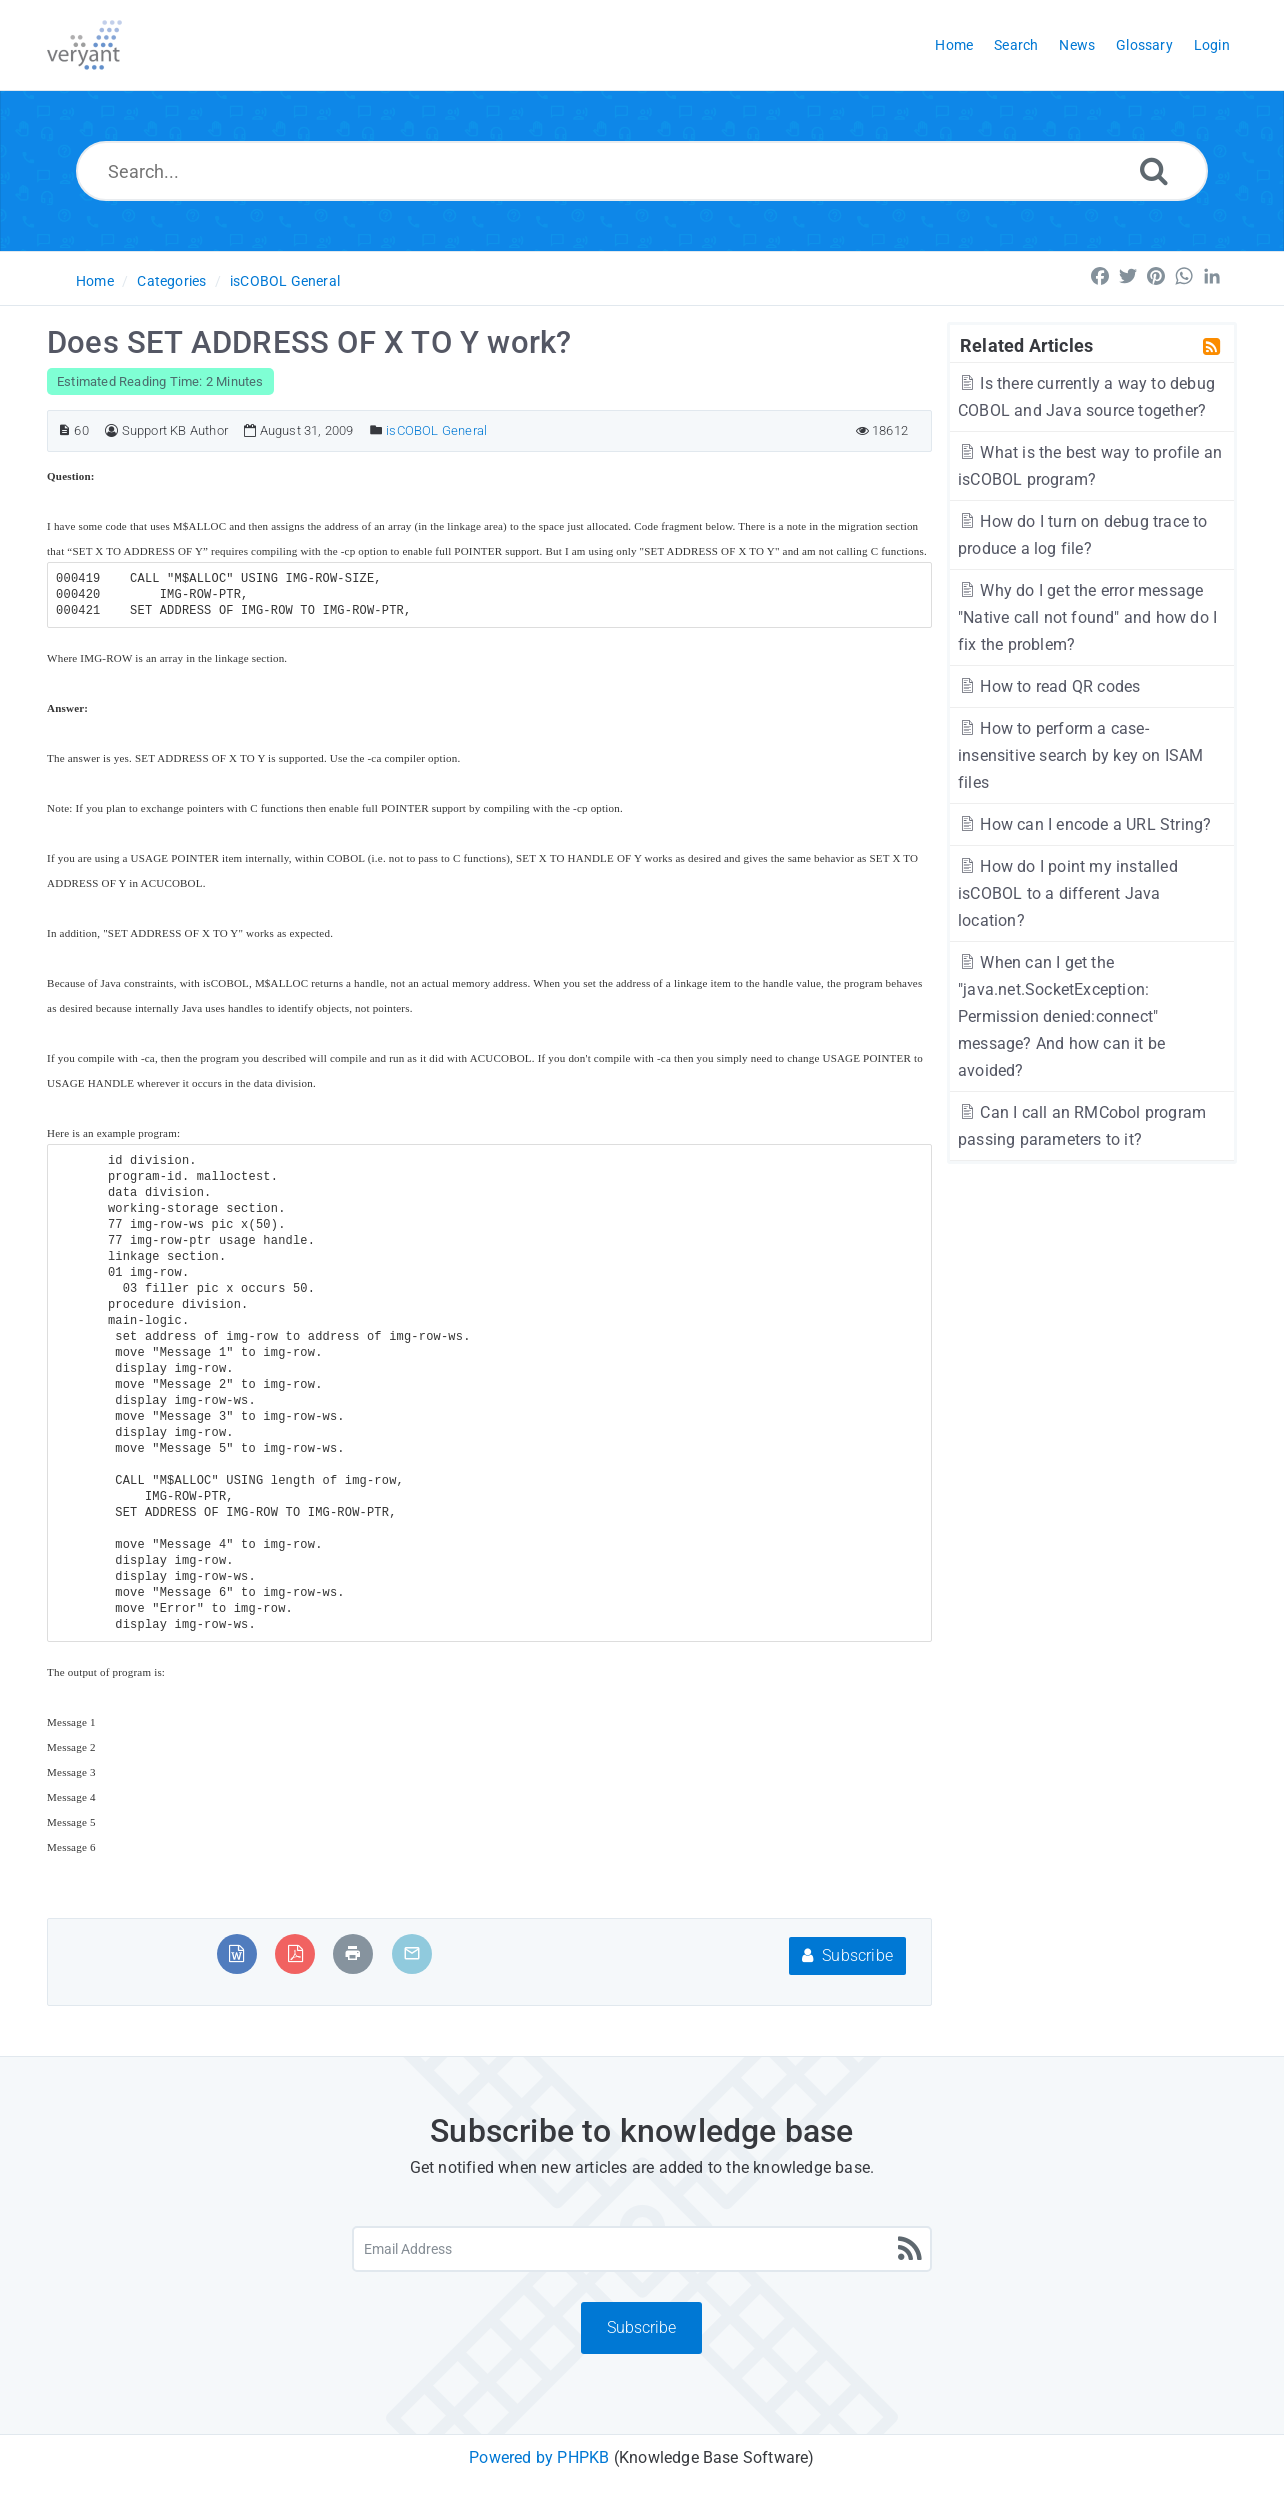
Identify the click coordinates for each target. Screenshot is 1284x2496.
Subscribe (847, 1955)
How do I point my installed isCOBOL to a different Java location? (1068, 893)
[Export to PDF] (295, 1953)
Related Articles (1026, 345)
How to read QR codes (1049, 686)
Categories (171, 281)
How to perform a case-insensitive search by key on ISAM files (1081, 755)
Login (1212, 45)
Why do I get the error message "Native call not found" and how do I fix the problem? (1087, 617)
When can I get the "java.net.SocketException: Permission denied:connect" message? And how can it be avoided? (1061, 1016)
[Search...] (642, 171)
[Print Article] (353, 1953)
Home (95, 281)
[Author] (111, 430)
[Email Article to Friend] (412, 1953)
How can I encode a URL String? (1084, 824)
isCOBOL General (285, 281)
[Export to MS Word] (236, 1953)
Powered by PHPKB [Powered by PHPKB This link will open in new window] (539, 2457)
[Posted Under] (376, 430)
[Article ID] (64, 430)
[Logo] (84, 45)
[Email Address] (642, 2249)
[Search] (1154, 170)
